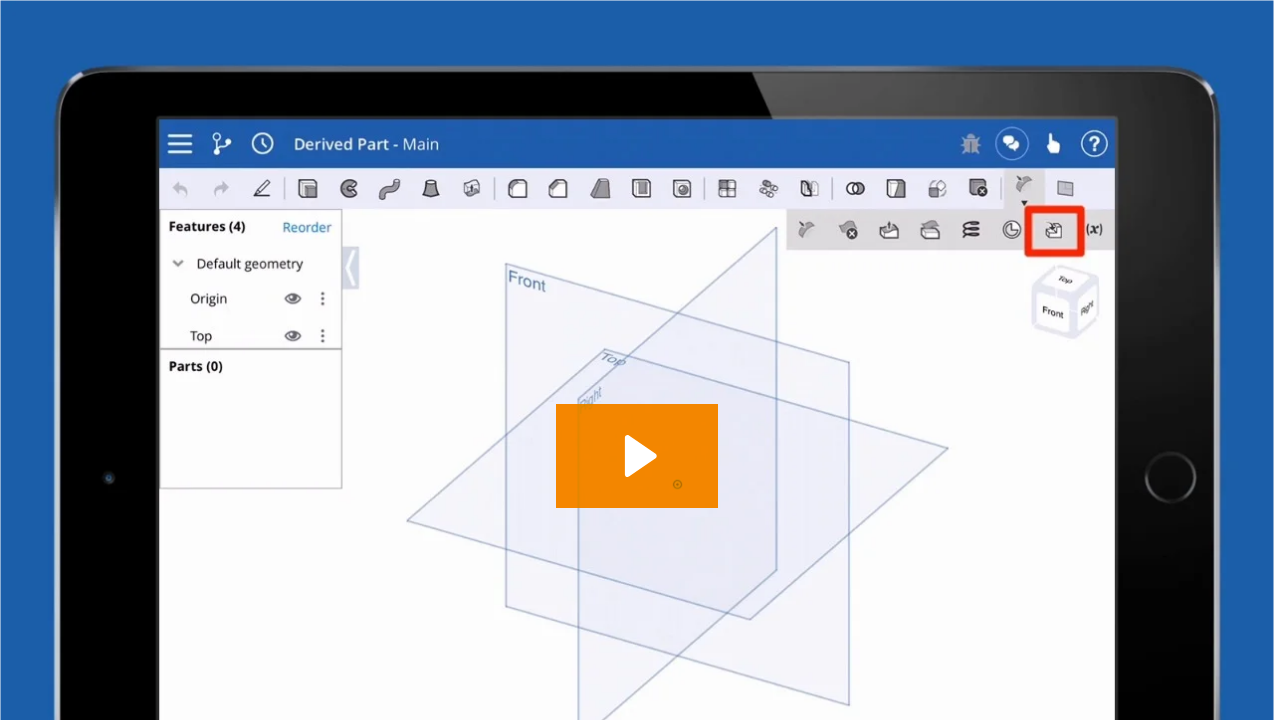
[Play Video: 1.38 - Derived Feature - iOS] (637, 456)
